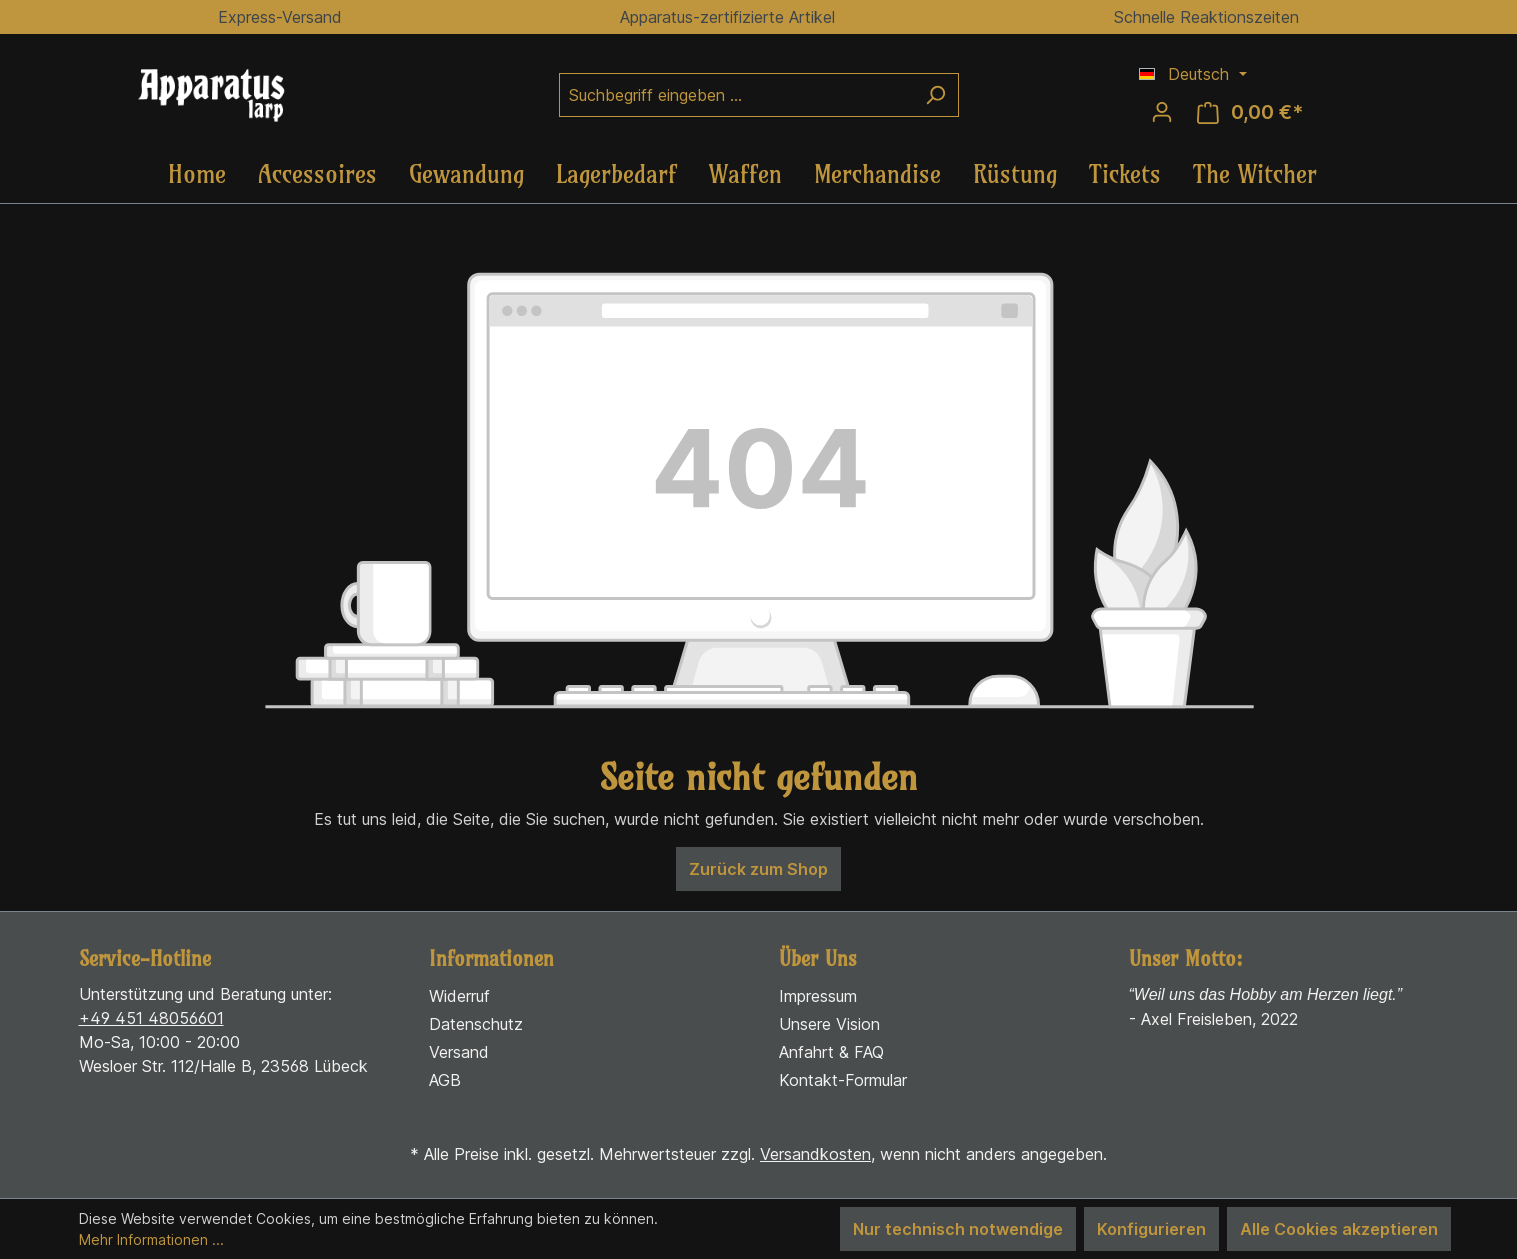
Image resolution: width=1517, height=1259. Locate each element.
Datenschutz (476, 1024)
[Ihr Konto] (1162, 112)
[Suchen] (935, 95)
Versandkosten (815, 1154)
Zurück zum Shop (758, 869)
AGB (445, 1080)
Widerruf (459, 996)
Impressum (818, 996)
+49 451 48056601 (151, 1018)
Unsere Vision (829, 1024)
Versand (459, 1052)
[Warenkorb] (1250, 112)
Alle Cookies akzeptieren (1339, 1229)
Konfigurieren (1151, 1229)
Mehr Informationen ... (151, 1239)
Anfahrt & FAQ (831, 1052)
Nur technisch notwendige (958, 1229)
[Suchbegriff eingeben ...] (736, 95)
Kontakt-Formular (843, 1080)
